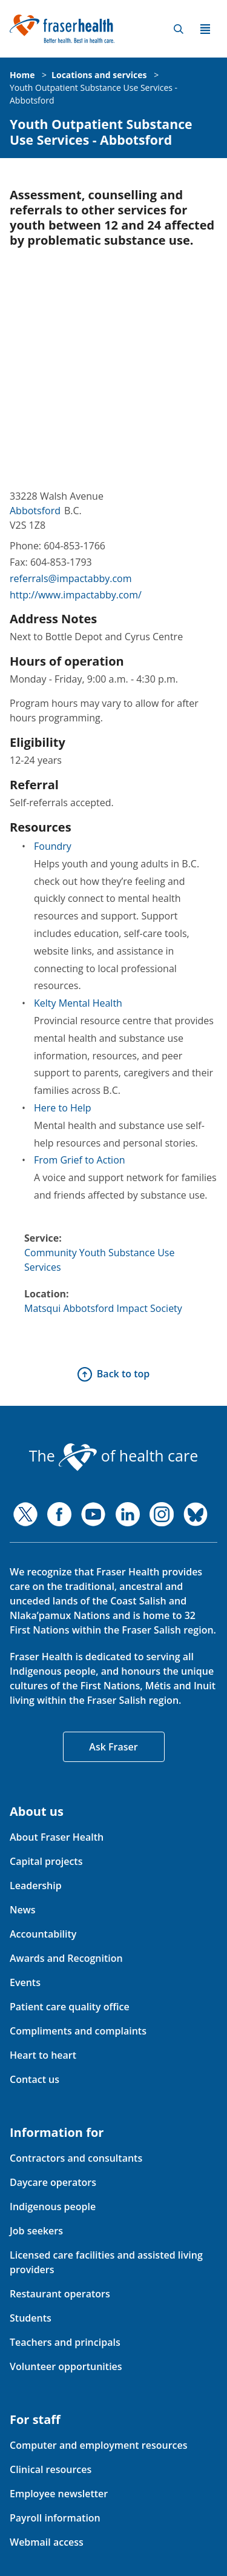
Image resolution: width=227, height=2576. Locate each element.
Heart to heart (43, 2055)
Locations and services (98, 75)
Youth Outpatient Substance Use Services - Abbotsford (101, 132)
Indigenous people (53, 2206)
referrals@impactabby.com (71, 578)
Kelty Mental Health (78, 1003)
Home (22, 75)
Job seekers (36, 2230)
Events (25, 1982)
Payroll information (55, 2518)
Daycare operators (53, 2182)
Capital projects (46, 1861)
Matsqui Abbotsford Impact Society (103, 1308)
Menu (205, 29)
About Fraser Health (57, 1837)
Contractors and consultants (76, 2158)
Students (30, 2318)
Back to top (123, 1373)
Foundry (52, 846)
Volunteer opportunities (66, 2366)
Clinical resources (50, 2469)
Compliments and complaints (78, 2031)
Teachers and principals (65, 2342)
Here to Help (62, 1107)
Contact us (34, 2079)
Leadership (36, 1885)
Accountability (43, 1934)
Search (178, 29)
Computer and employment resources (99, 2445)
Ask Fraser (113, 1746)
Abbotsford (35, 510)
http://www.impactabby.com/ (76, 594)
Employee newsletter (59, 2493)
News (23, 1909)
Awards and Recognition (66, 1958)
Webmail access (47, 2542)
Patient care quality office (70, 2006)
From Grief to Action (79, 1160)
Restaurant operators (60, 2293)
